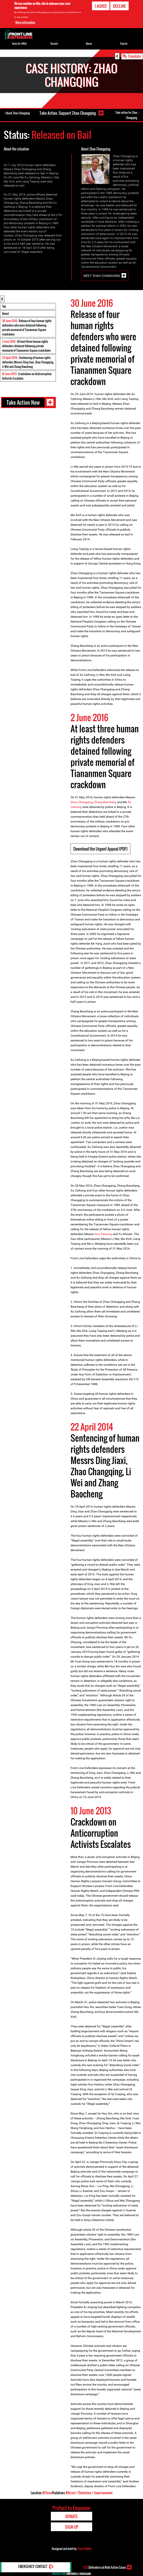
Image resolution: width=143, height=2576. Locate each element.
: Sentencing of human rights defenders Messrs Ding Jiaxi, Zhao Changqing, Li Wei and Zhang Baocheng (28, 363)
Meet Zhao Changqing (101, 276)
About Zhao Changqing (18, 113)
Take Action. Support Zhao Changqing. (68, 113)
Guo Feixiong (103, 1235)
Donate (54, 43)
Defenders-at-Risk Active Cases (104, 2567)
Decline (119, 6)
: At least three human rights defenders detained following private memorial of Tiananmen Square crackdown (26, 346)
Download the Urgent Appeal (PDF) (100, 849)
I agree (101, 6)
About (5, 314)
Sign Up (71, 2528)
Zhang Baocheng (104, 803)
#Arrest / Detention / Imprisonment (89, 2493)
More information (25, 22)
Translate (134, 56)
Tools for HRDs (19, 43)
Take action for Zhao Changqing (126, 115)
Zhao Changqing (82, 803)
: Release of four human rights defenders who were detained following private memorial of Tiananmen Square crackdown (27, 328)
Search (123, 43)
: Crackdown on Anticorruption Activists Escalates (27, 376)
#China (47, 2493)
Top (4, 307)
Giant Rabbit (84, 2549)
